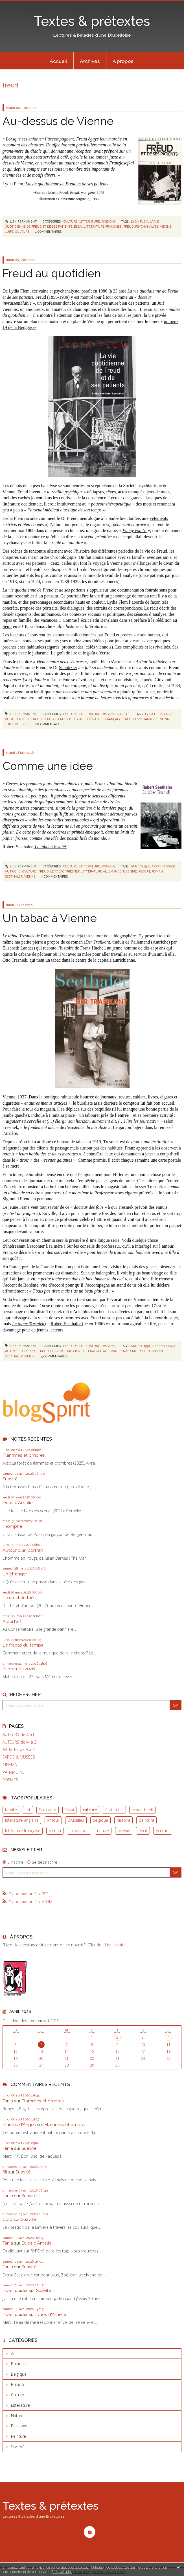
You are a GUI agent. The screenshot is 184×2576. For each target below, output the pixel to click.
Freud (41, 297)
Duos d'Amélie (17, 1502)
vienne (165, 226)
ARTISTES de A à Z (19, 1749)
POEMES (10, 1779)
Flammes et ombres (24, 1455)
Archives (90, 61)
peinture (146, 1820)
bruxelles (76, 1820)
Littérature (89, 221)
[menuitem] (58, 61)
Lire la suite (115, 1945)
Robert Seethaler (56, 935)
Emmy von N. (134, 530)
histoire (123, 1820)
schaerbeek (142, 1809)
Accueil (58, 61)
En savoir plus (62, 2571)
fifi (5, 2172)
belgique (100, 1820)
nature (103, 1830)
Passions (108, 221)
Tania (8, 2101)
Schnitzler (68, 667)
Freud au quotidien (52, 273)
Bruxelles (19, 2384)
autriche (13, 871)
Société (123, 714)
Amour (53, 1820)
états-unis (114, 1809)
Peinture (18, 2436)
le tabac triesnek (65, 871)
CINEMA (10, 1764)
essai (78, 226)
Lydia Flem (117, 602)
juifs (9, 231)
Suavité (10, 1479)
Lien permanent (21, 221)
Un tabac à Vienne (50, 918)
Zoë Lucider (15, 2290)
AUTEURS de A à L (19, 1734)
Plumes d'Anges (19, 2124)
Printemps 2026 (19, 1668)
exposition (79, 1830)
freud (128, 226)
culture (90, 1809)
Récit (143, 1830)
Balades (18, 2363)
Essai (69, 1809)
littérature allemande (101, 871)
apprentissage (164, 866)
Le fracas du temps (23, 1645)
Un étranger (15, 1574)
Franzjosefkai (121, 163)
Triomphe (12, 1526)
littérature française (22, 1830)
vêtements (159, 518)
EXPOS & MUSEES (19, 1757)
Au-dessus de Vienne (58, 121)
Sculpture (47, 1809)
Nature (17, 2415)
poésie (124, 1830)
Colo (7, 2219)
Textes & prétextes (92, 21)
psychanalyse (146, 226)
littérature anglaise (22, 1820)
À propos (123, 61)
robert (144, 871)
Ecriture (163, 1830)
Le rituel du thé (18, 1597)
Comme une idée (48, 765)
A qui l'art (12, 1621)
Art (13, 2353)
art (27, 1809)
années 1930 (140, 866)
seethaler (14, 876)
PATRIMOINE (14, 1772)
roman (55, 1830)
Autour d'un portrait (23, 1550)
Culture (70, 221)
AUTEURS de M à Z (20, 1742)
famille (11, 1809)
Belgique (19, 2374)
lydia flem (139, 221)
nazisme (130, 871)
